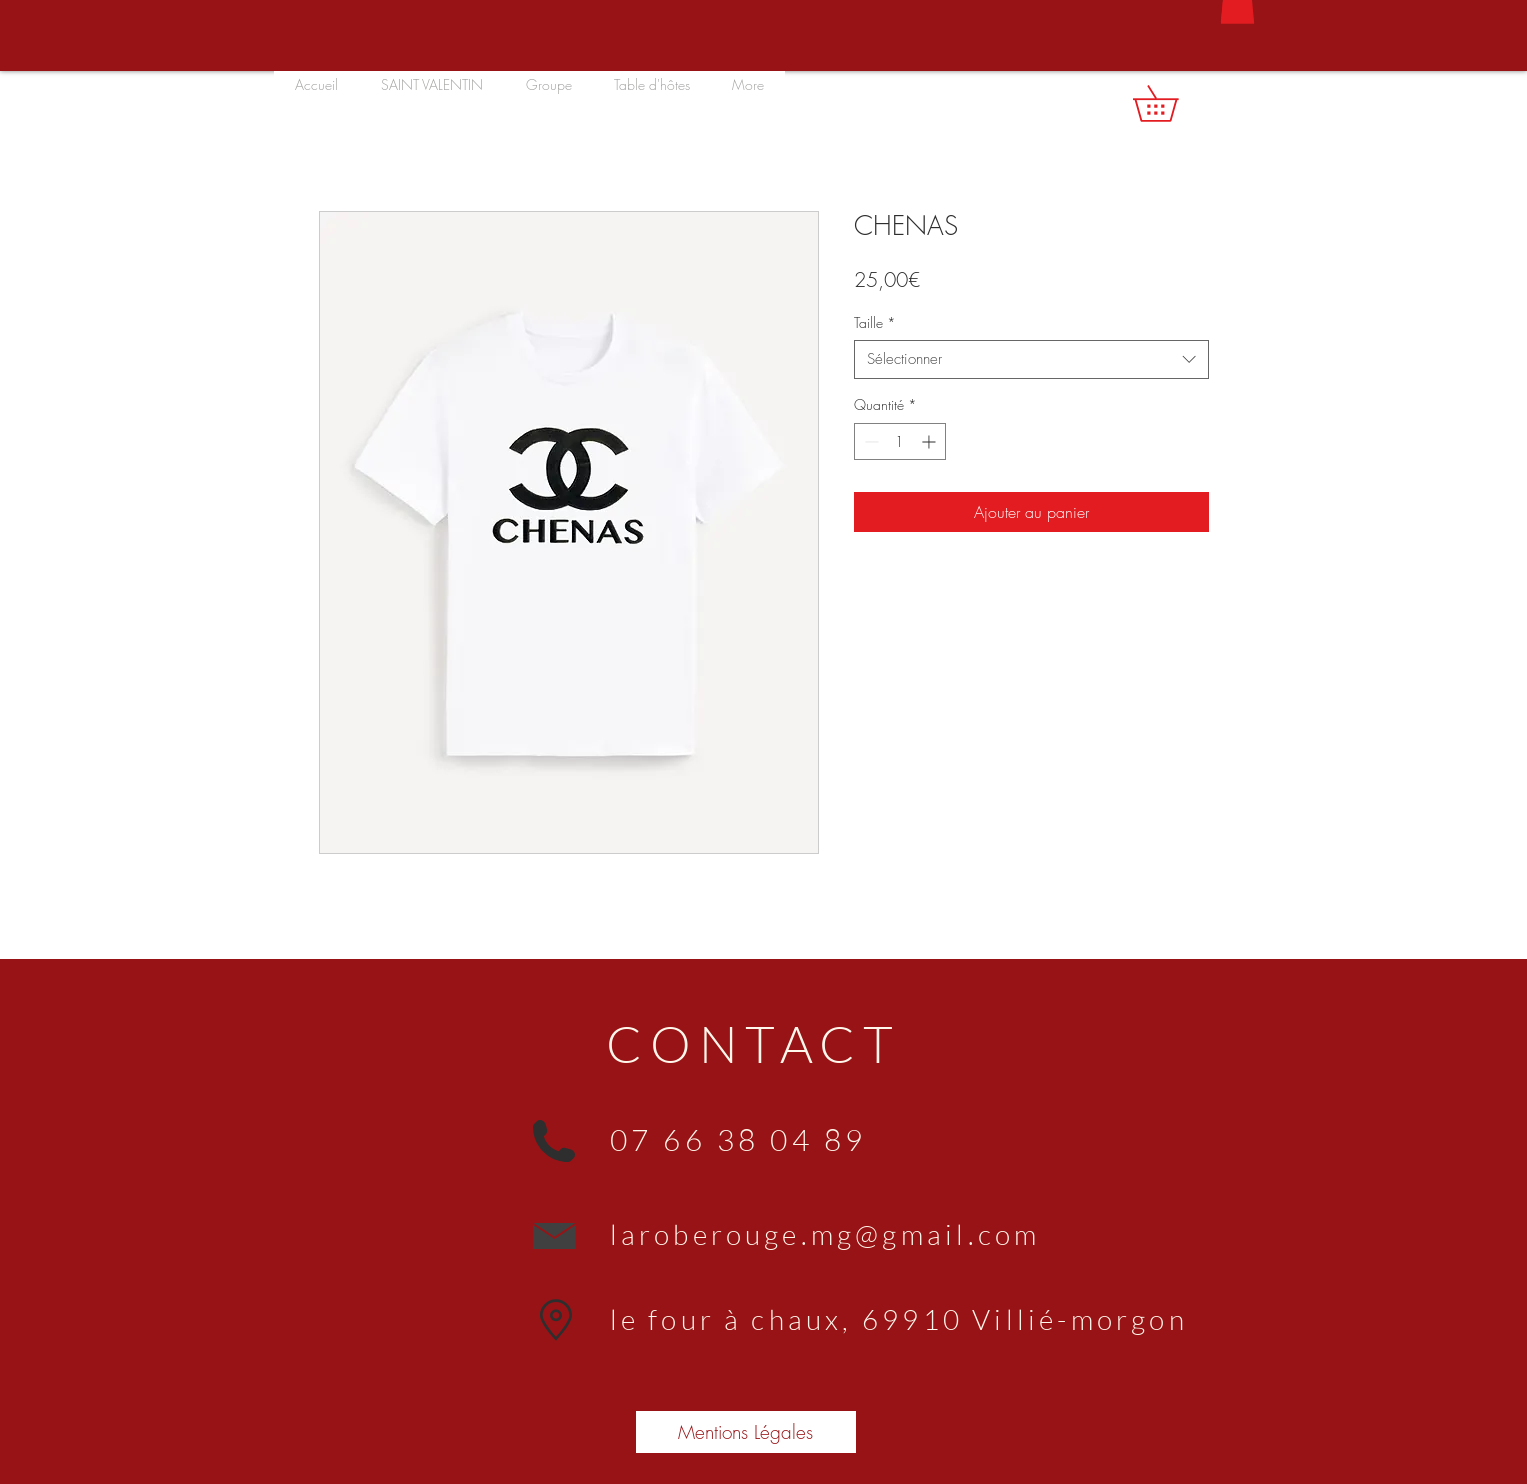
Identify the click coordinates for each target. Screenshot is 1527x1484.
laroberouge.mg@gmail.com (825, 1234)
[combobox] (1031, 359)
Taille (875, 322)
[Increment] (930, 441)
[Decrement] (869, 441)
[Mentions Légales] (746, 1432)
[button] (1173, 103)
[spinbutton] (900, 441)
